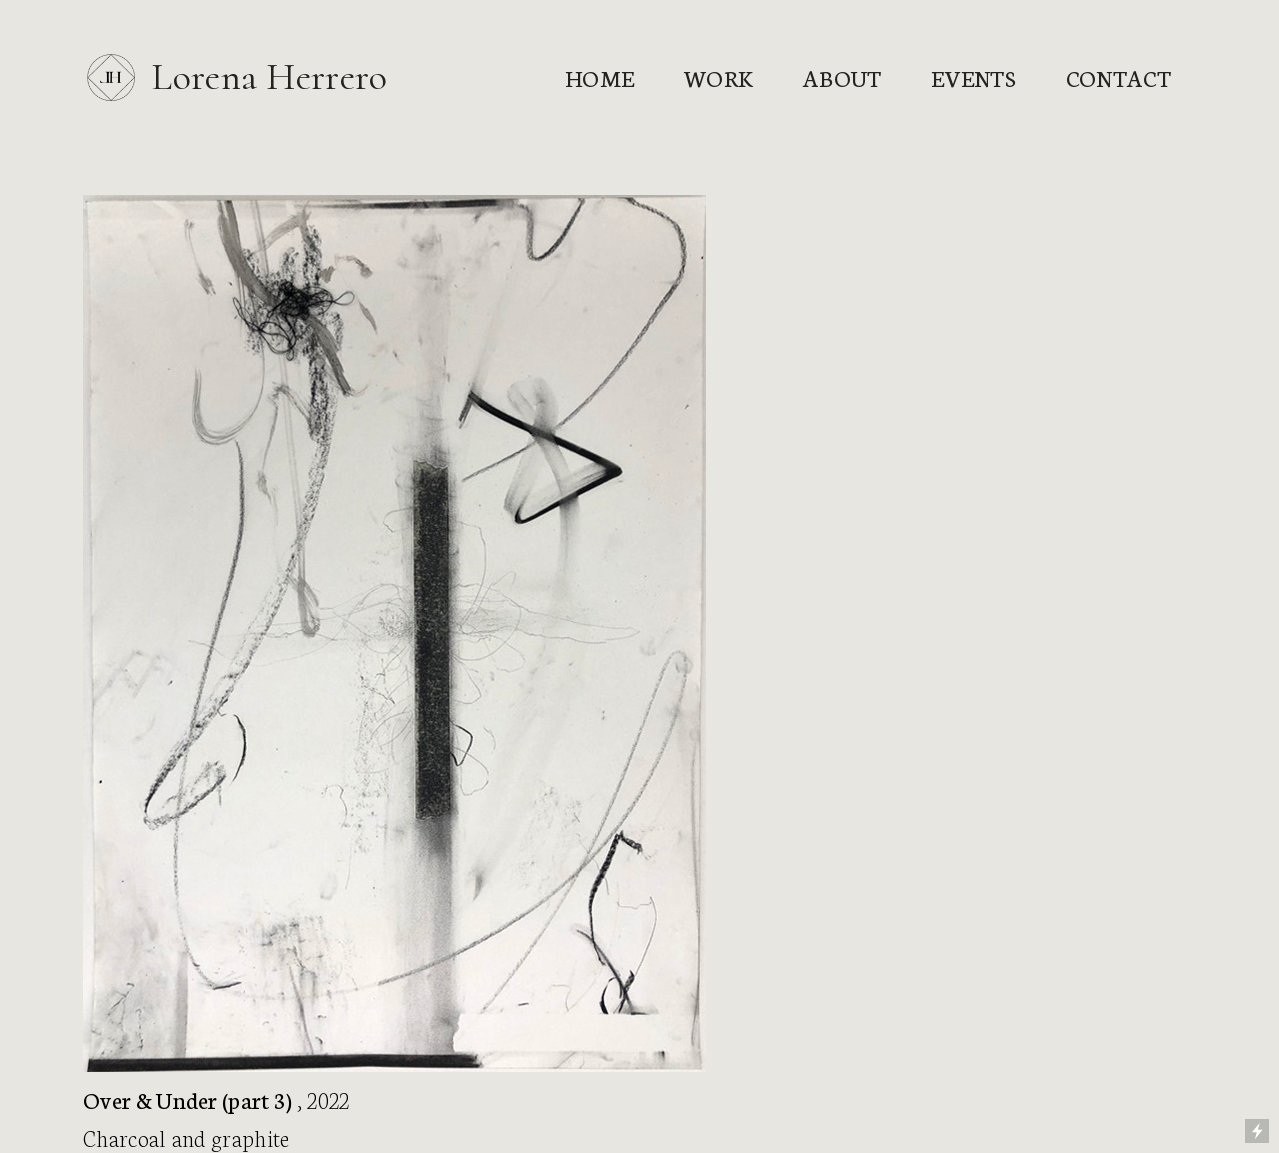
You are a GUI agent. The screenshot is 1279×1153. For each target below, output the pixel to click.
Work (718, 77)
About (842, 77)
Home (599, 77)
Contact (1118, 77)
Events (973, 77)
